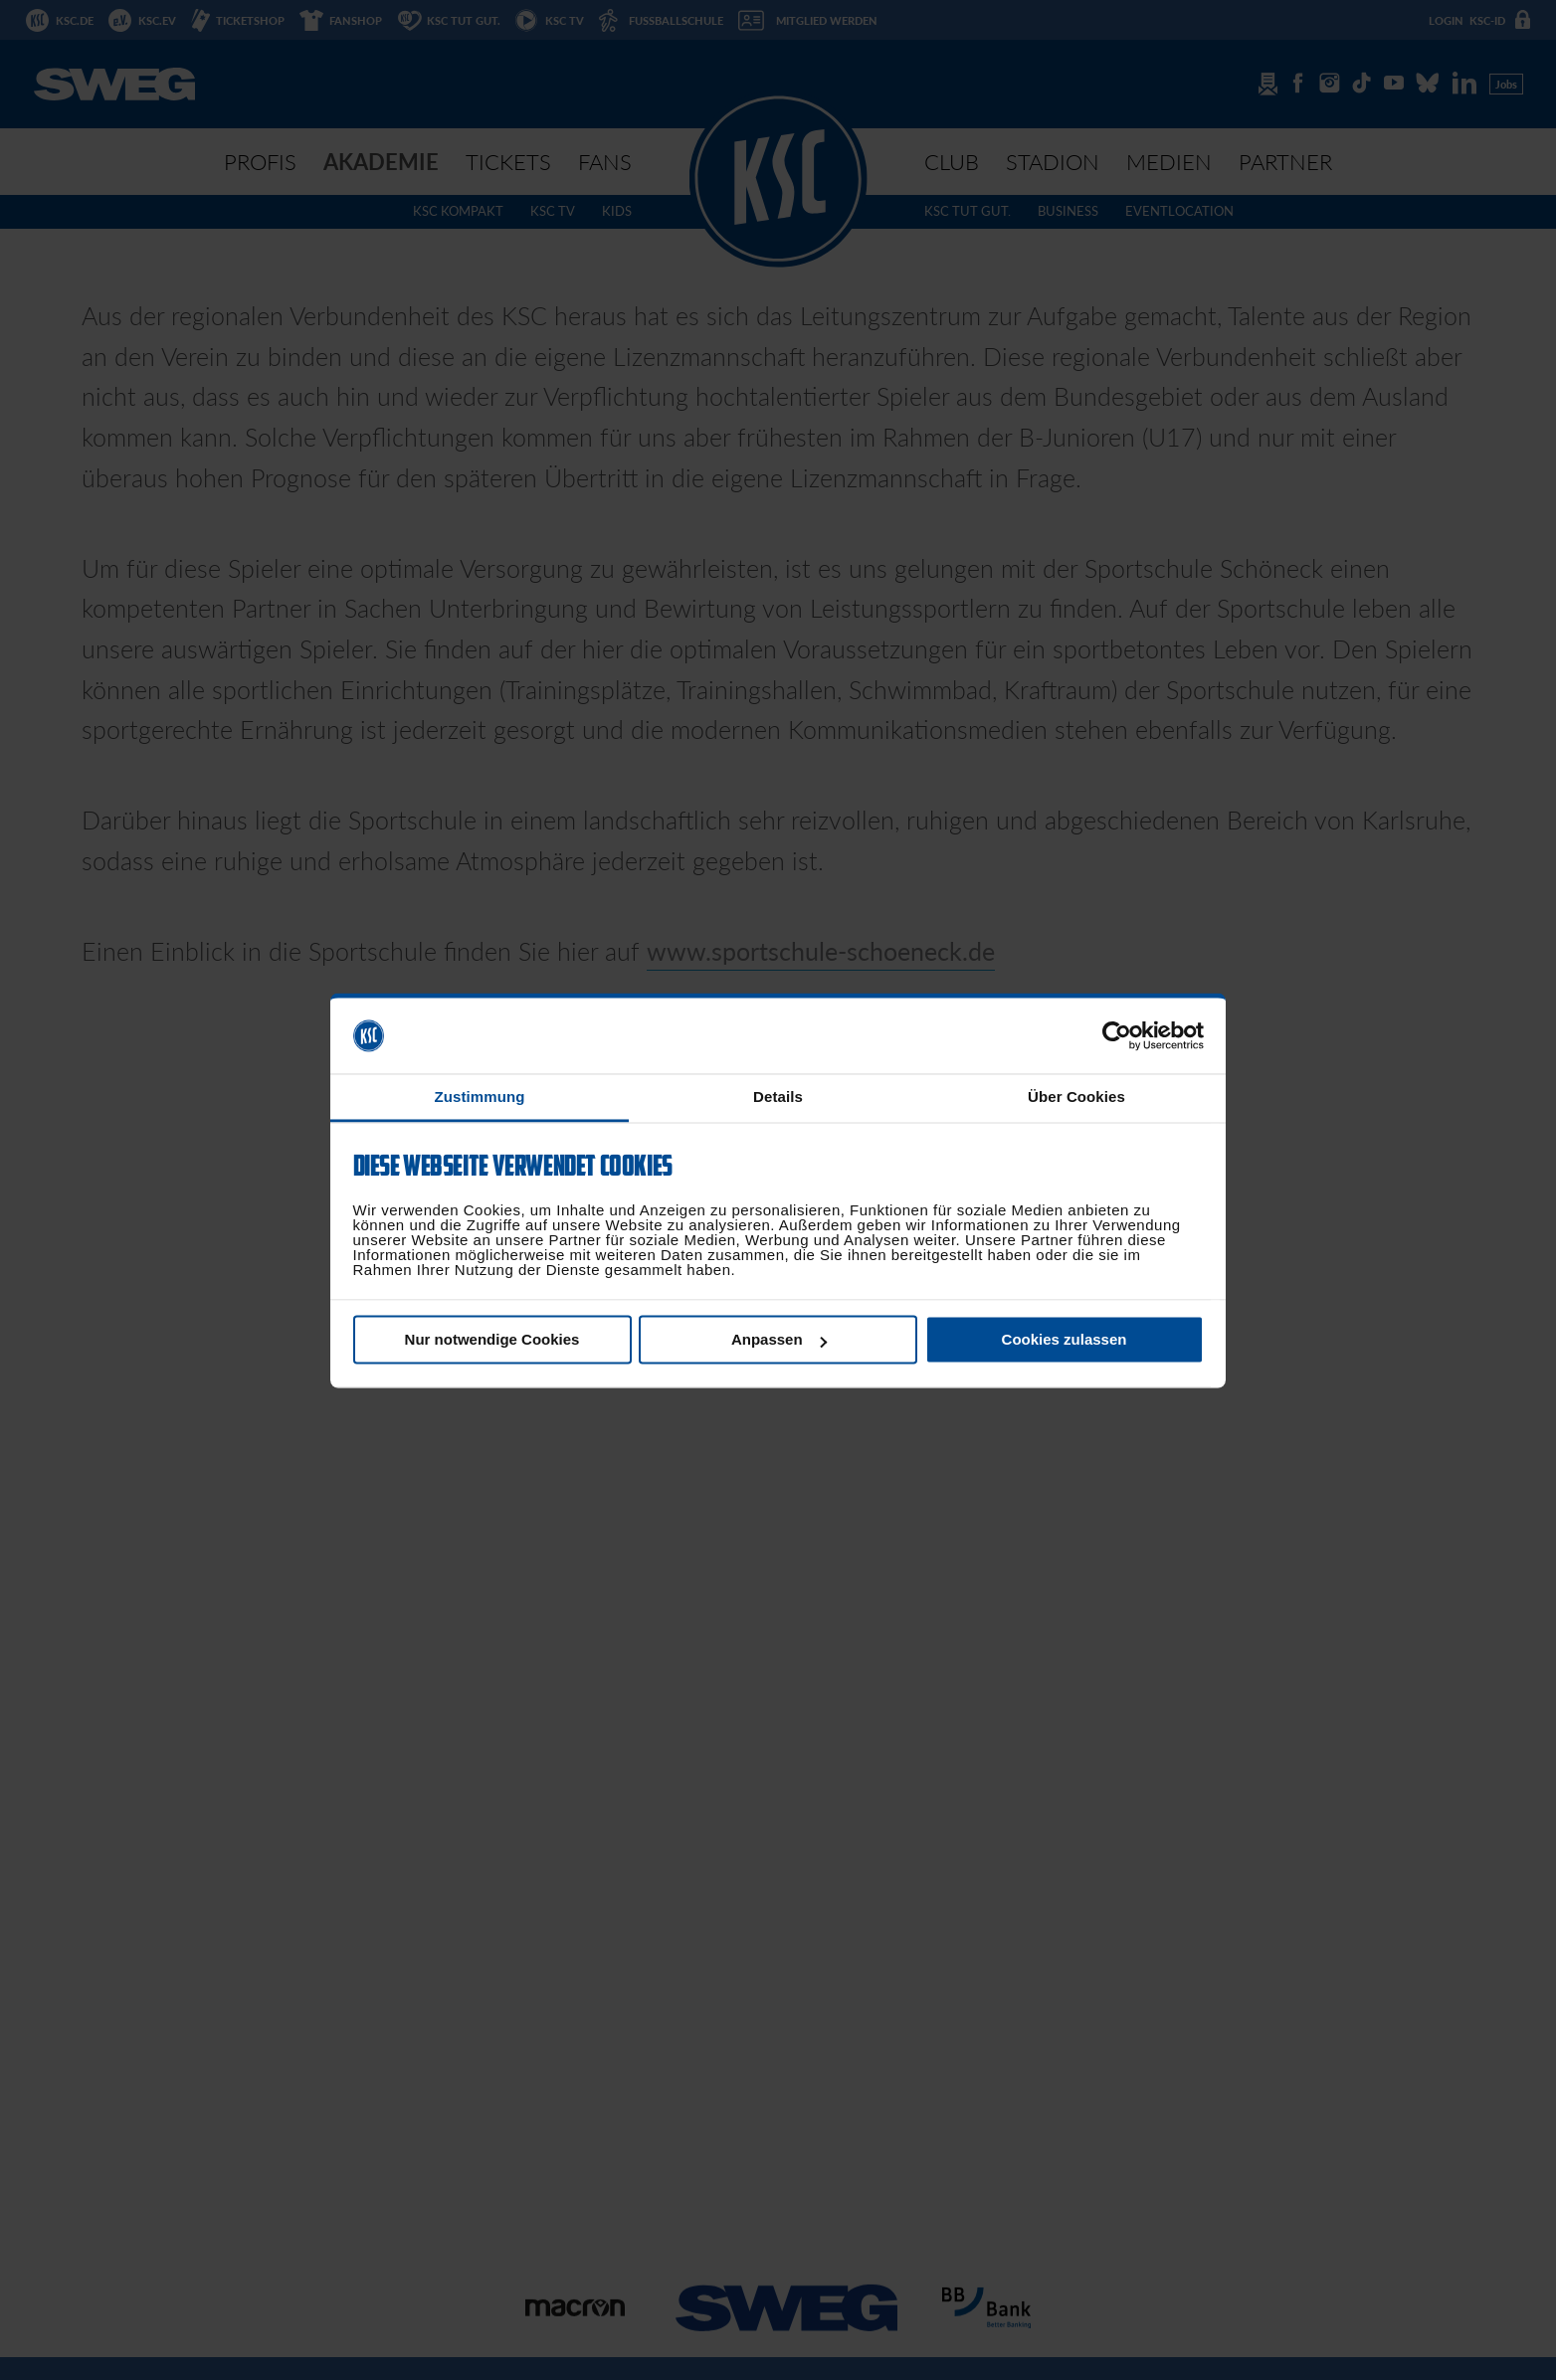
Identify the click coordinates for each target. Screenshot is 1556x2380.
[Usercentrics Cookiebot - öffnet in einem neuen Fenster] (1117, 1035)
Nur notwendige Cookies (492, 1340)
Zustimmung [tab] (480, 1097)
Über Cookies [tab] (1076, 1097)
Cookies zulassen (1064, 1340)
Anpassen (779, 1340)
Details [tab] (778, 1097)
